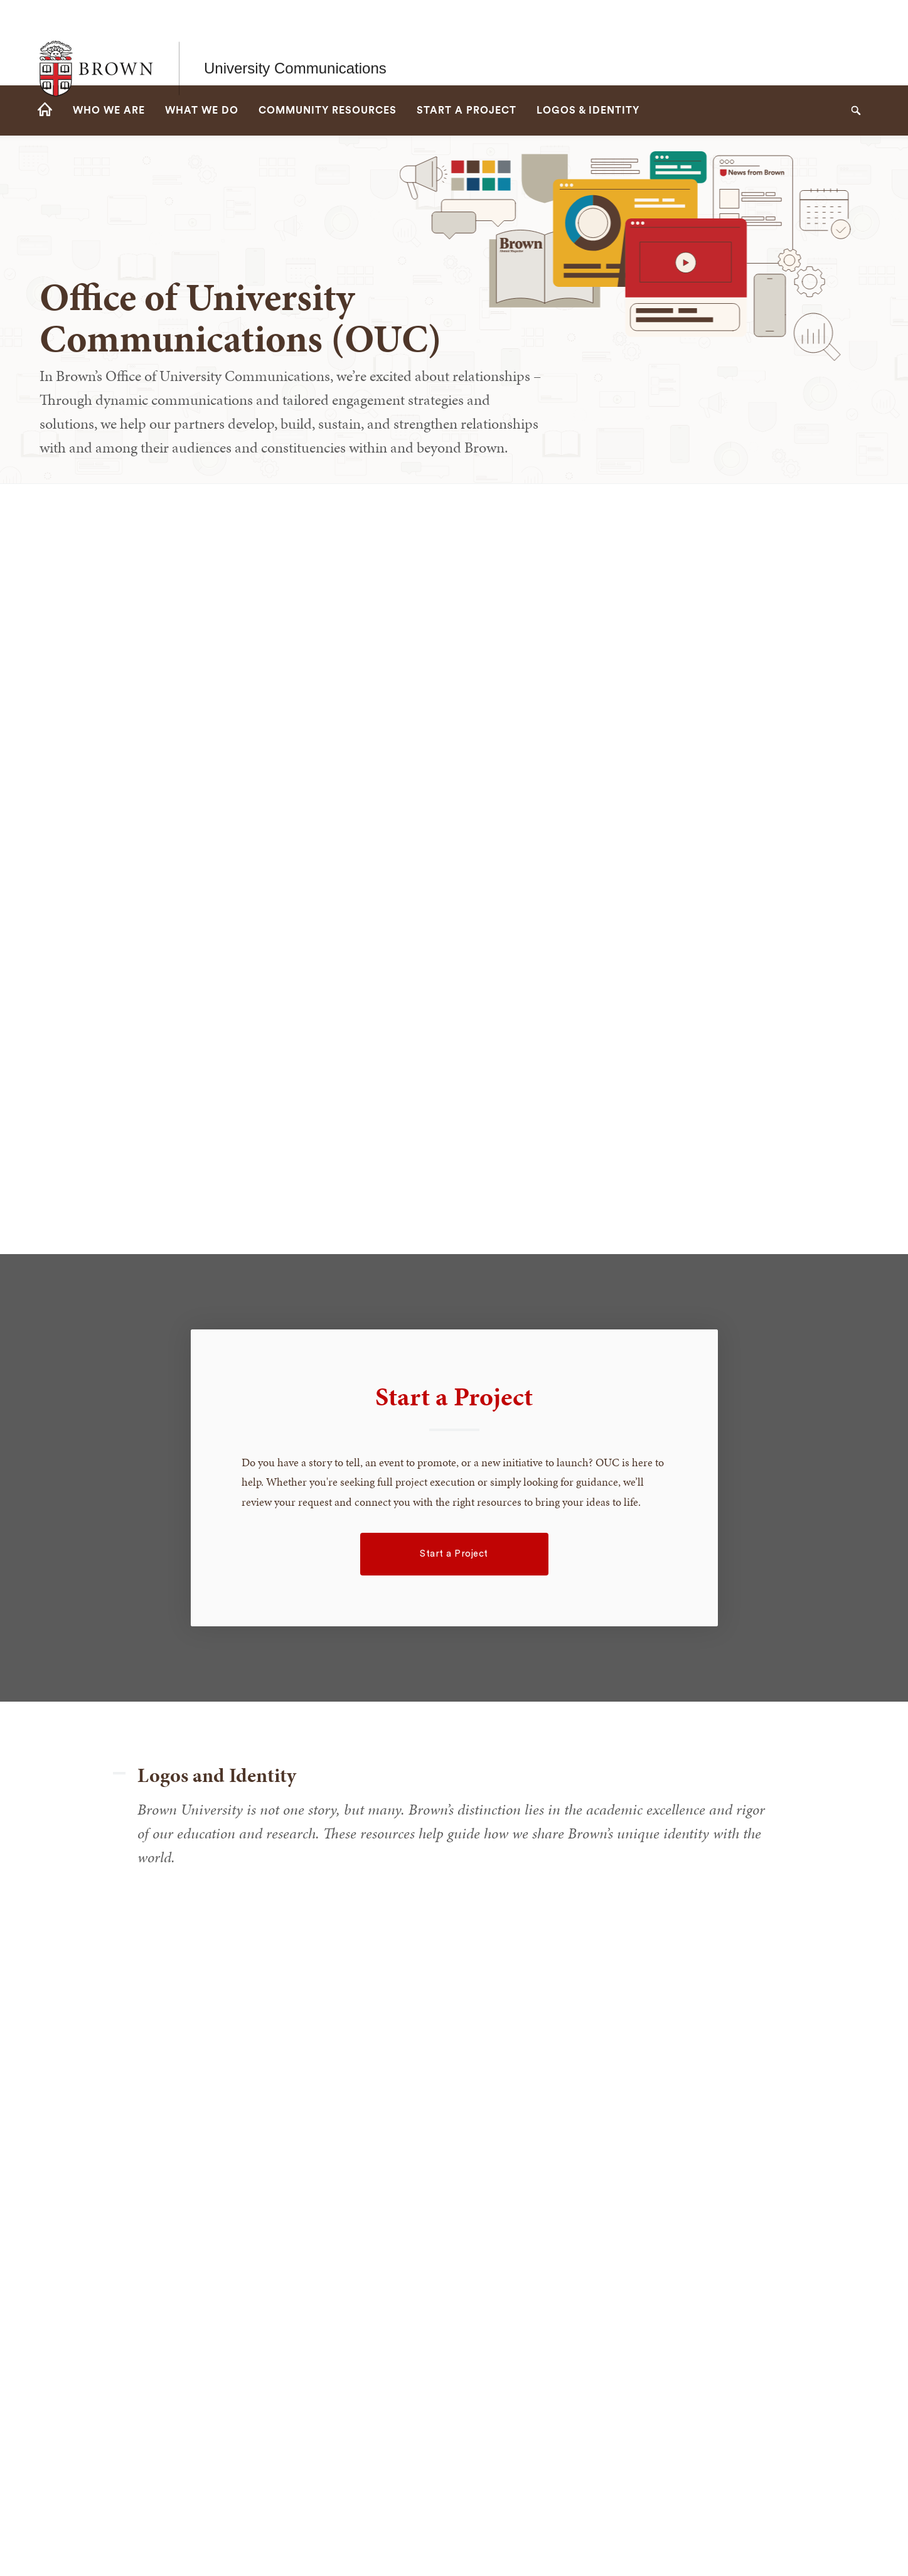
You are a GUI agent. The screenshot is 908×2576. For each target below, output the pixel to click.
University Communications (295, 42)
